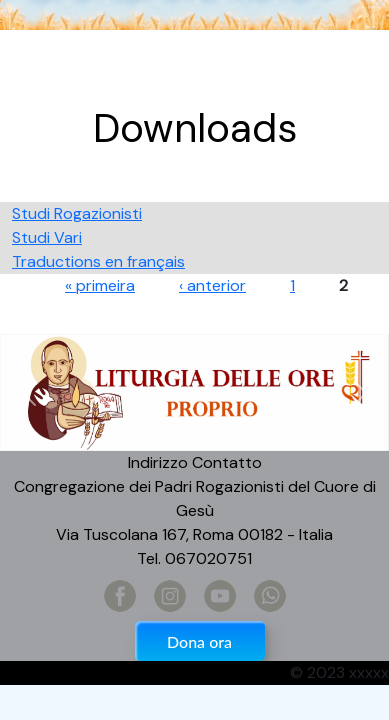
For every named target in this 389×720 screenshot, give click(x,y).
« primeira (100, 285)
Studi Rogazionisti (77, 213)
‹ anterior (212, 285)
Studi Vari (47, 237)
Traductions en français (98, 261)
